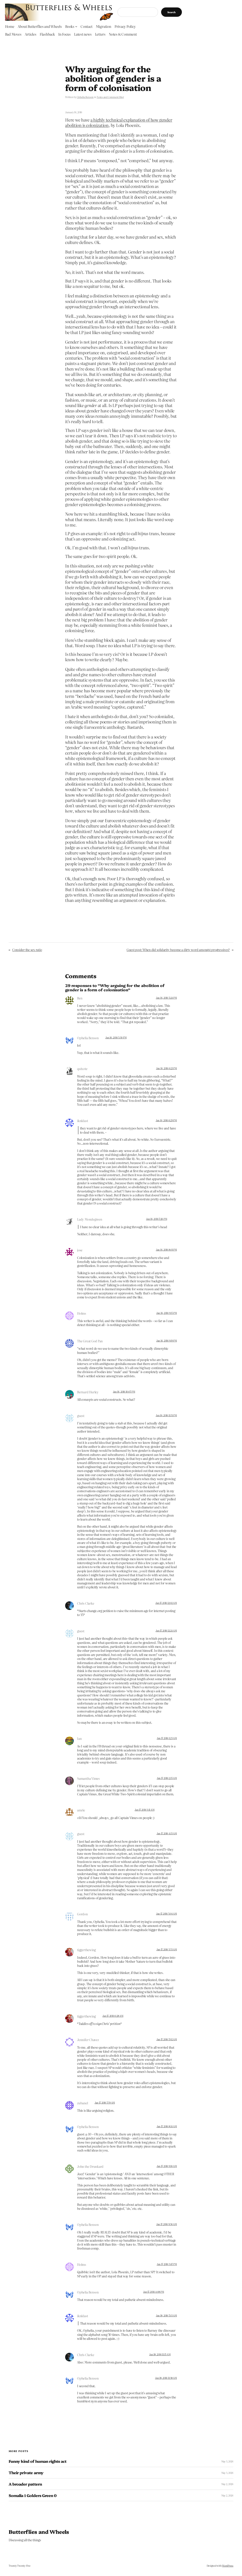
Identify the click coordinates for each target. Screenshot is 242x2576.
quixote (82, 1068)
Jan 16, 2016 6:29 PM (166, 1120)
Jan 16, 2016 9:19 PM (166, 1340)
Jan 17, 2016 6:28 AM (112, 2016)
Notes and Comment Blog (110, 97)
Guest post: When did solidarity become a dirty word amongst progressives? (178, 949)
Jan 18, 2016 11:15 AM (159, 2354)
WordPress (227, 2565)
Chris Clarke (85, 1603)
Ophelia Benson (85, 97)
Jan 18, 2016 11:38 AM (166, 2378)
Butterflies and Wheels (39, 2531)
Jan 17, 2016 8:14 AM (167, 2126)
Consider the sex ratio (27, 949)
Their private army (26, 2473)
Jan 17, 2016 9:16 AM (167, 2166)
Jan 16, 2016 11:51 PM (166, 1415)
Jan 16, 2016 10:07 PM (124, 1391)
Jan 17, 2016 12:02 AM (166, 1603)
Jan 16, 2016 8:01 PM (166, 1249)
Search (171, 12)
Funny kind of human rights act (37, 2461)
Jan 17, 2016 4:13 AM (167, 1833)
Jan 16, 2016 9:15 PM (166, 1313)
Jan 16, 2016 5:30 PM (115, 1037)
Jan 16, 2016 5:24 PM (166, 997)
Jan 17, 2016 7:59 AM (105, 2102)
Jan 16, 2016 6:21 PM (166, 1068)
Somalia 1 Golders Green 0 (32, 2495)
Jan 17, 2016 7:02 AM (166, 2039)
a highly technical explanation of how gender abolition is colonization (118, 122)
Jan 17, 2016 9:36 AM (166, 2224)
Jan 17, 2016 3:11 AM (144, 1809)
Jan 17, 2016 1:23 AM (167, 1738)
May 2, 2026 (227, 2484)
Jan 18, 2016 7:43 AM (166, 2315)
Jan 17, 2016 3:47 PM (167, 2264)
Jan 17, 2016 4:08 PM (153, 2291)
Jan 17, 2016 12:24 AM (166, 1630)
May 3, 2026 (227, 2461)
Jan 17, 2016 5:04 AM (166, 1913)
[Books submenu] (76, 26)
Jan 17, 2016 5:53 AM (166, 1949)
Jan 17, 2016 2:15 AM (167, 1778)
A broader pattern (25, 2484)
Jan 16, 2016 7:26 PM (156, 1219)
